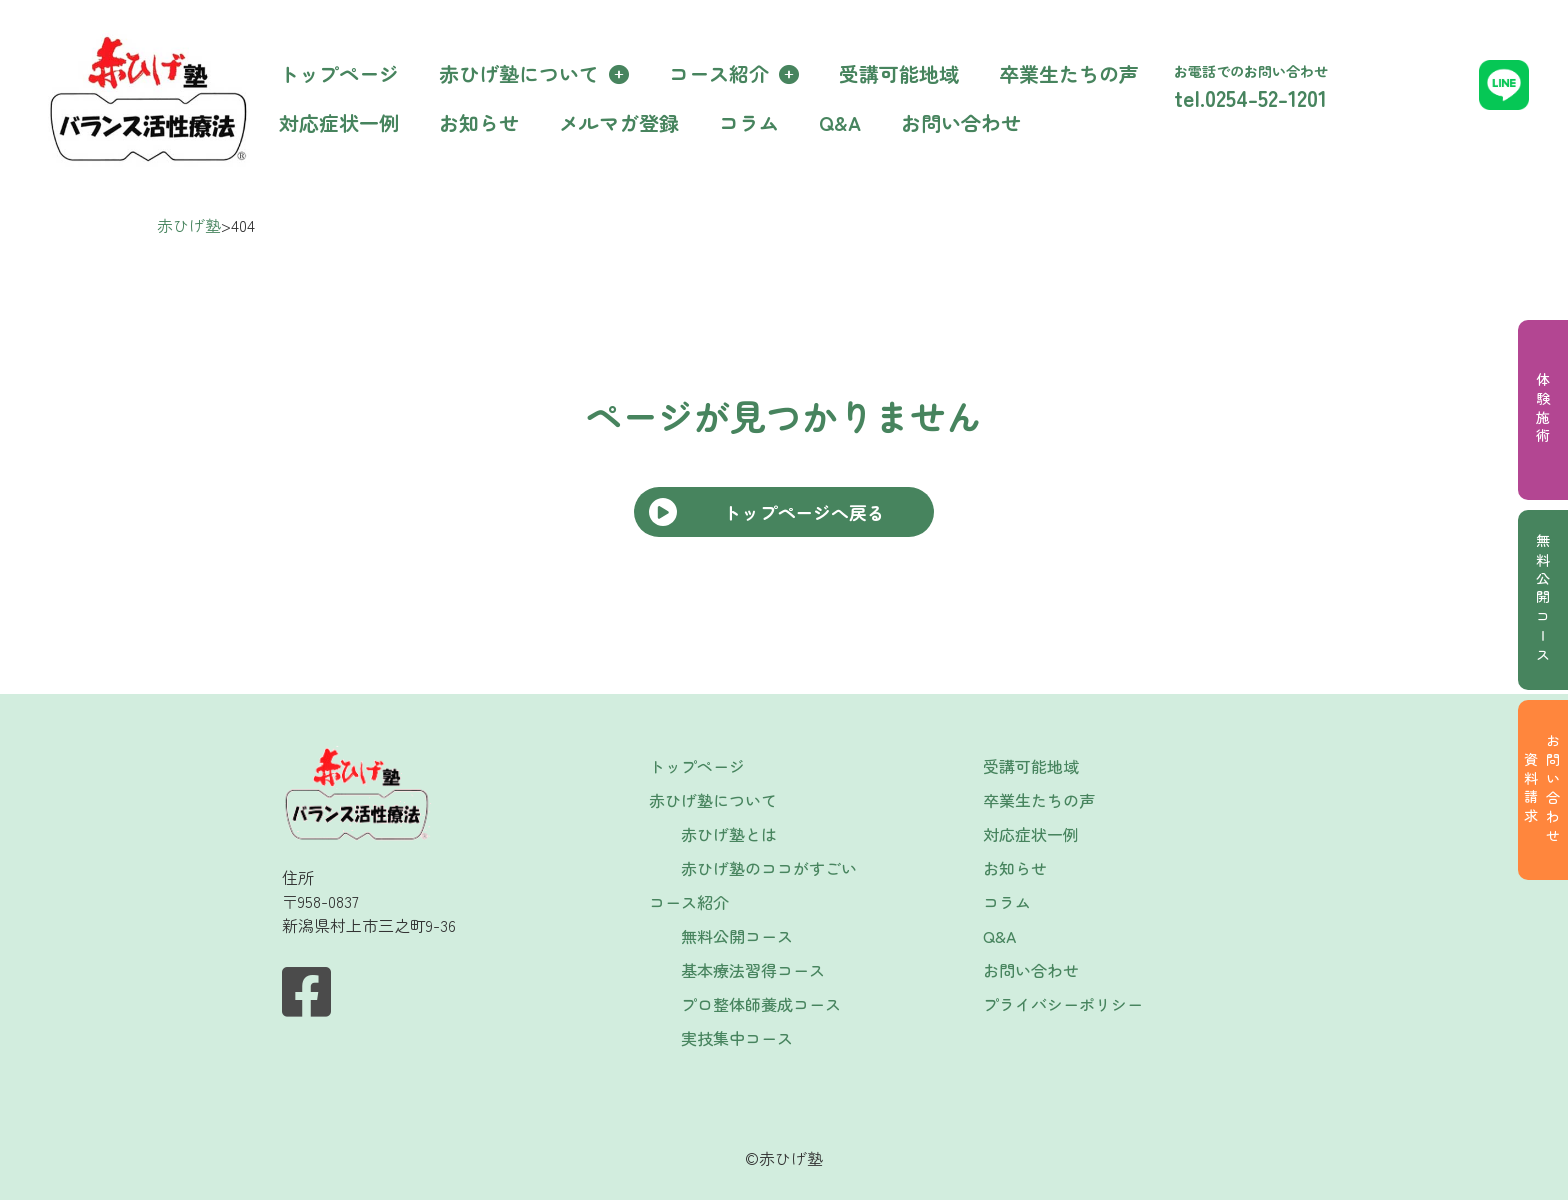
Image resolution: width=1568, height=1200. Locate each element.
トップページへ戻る (804, 512)
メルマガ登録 (619, 122)
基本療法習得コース (753, 970)
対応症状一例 (339, 122)
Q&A (840, 122)
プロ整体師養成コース (761, 1004)
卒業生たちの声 (1069, 73)
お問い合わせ (961, 122)
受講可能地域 (899, 73)
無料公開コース (1543, 600)
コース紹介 (719, 73)
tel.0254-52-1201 (1250, 97)
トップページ (339, 73)
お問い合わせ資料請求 (1542, 790)
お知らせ (479, 122)
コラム (749, 122)
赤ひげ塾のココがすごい (769, 868)
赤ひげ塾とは (729, 834)
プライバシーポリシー (1063, 1004)
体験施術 (1543, 409)
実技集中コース (737, 1038)
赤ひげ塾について (519, 73)
